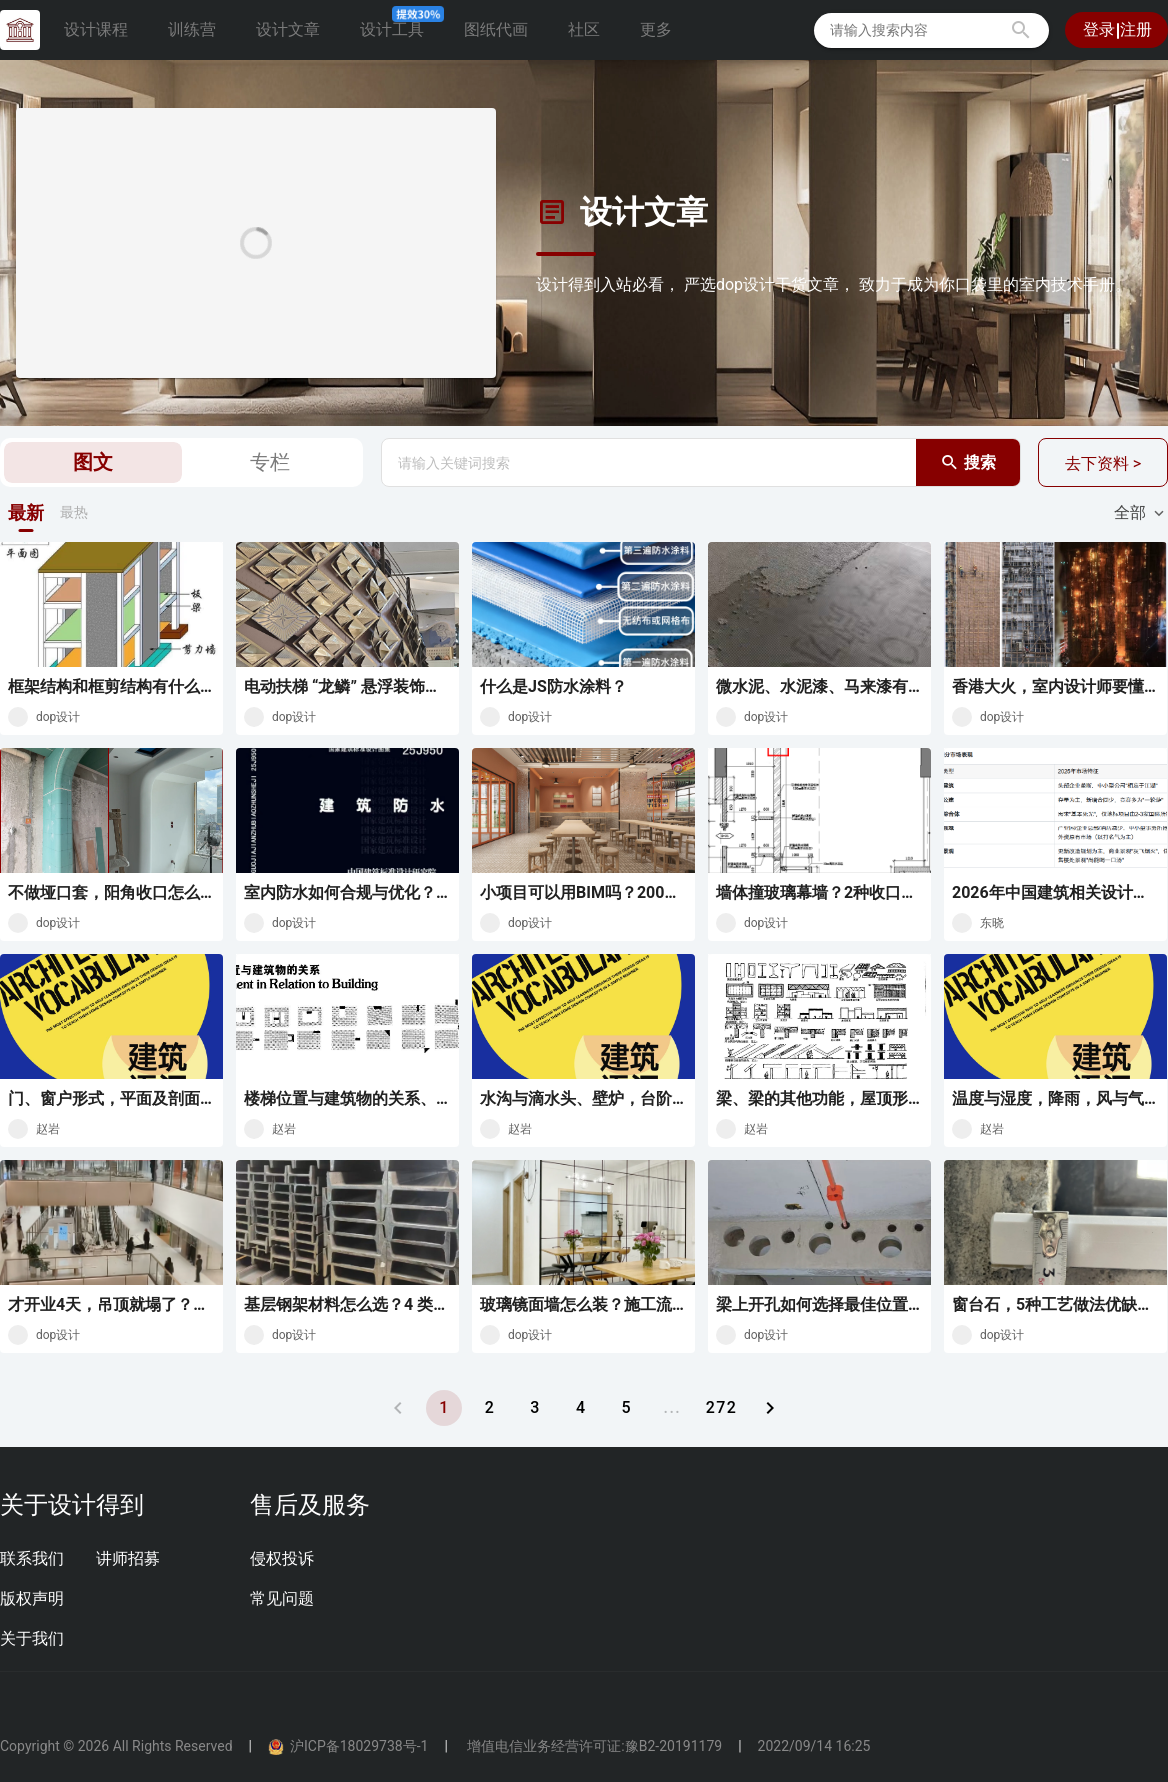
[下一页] (770, 1408)
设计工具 (400, 24)
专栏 (270, 462)
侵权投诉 (282, 1558)
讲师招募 (128, 1558)
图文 (93, 462)
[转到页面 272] (720, 1408)
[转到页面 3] (535, 1408)
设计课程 (96, 29)
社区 (584, 29)
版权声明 (32, 1598)
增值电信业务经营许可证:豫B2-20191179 (593, 1746)
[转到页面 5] (626, 1408)
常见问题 (282, 1598)
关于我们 (32, 1638)
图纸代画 (496, 29)
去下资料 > (1103, 463)
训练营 (192, 29)
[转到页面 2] (489, 1408)
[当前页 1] (444, 1408)
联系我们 (32, 1558)
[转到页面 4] (581, 1408)
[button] (1021, 30)
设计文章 (288, 29)
